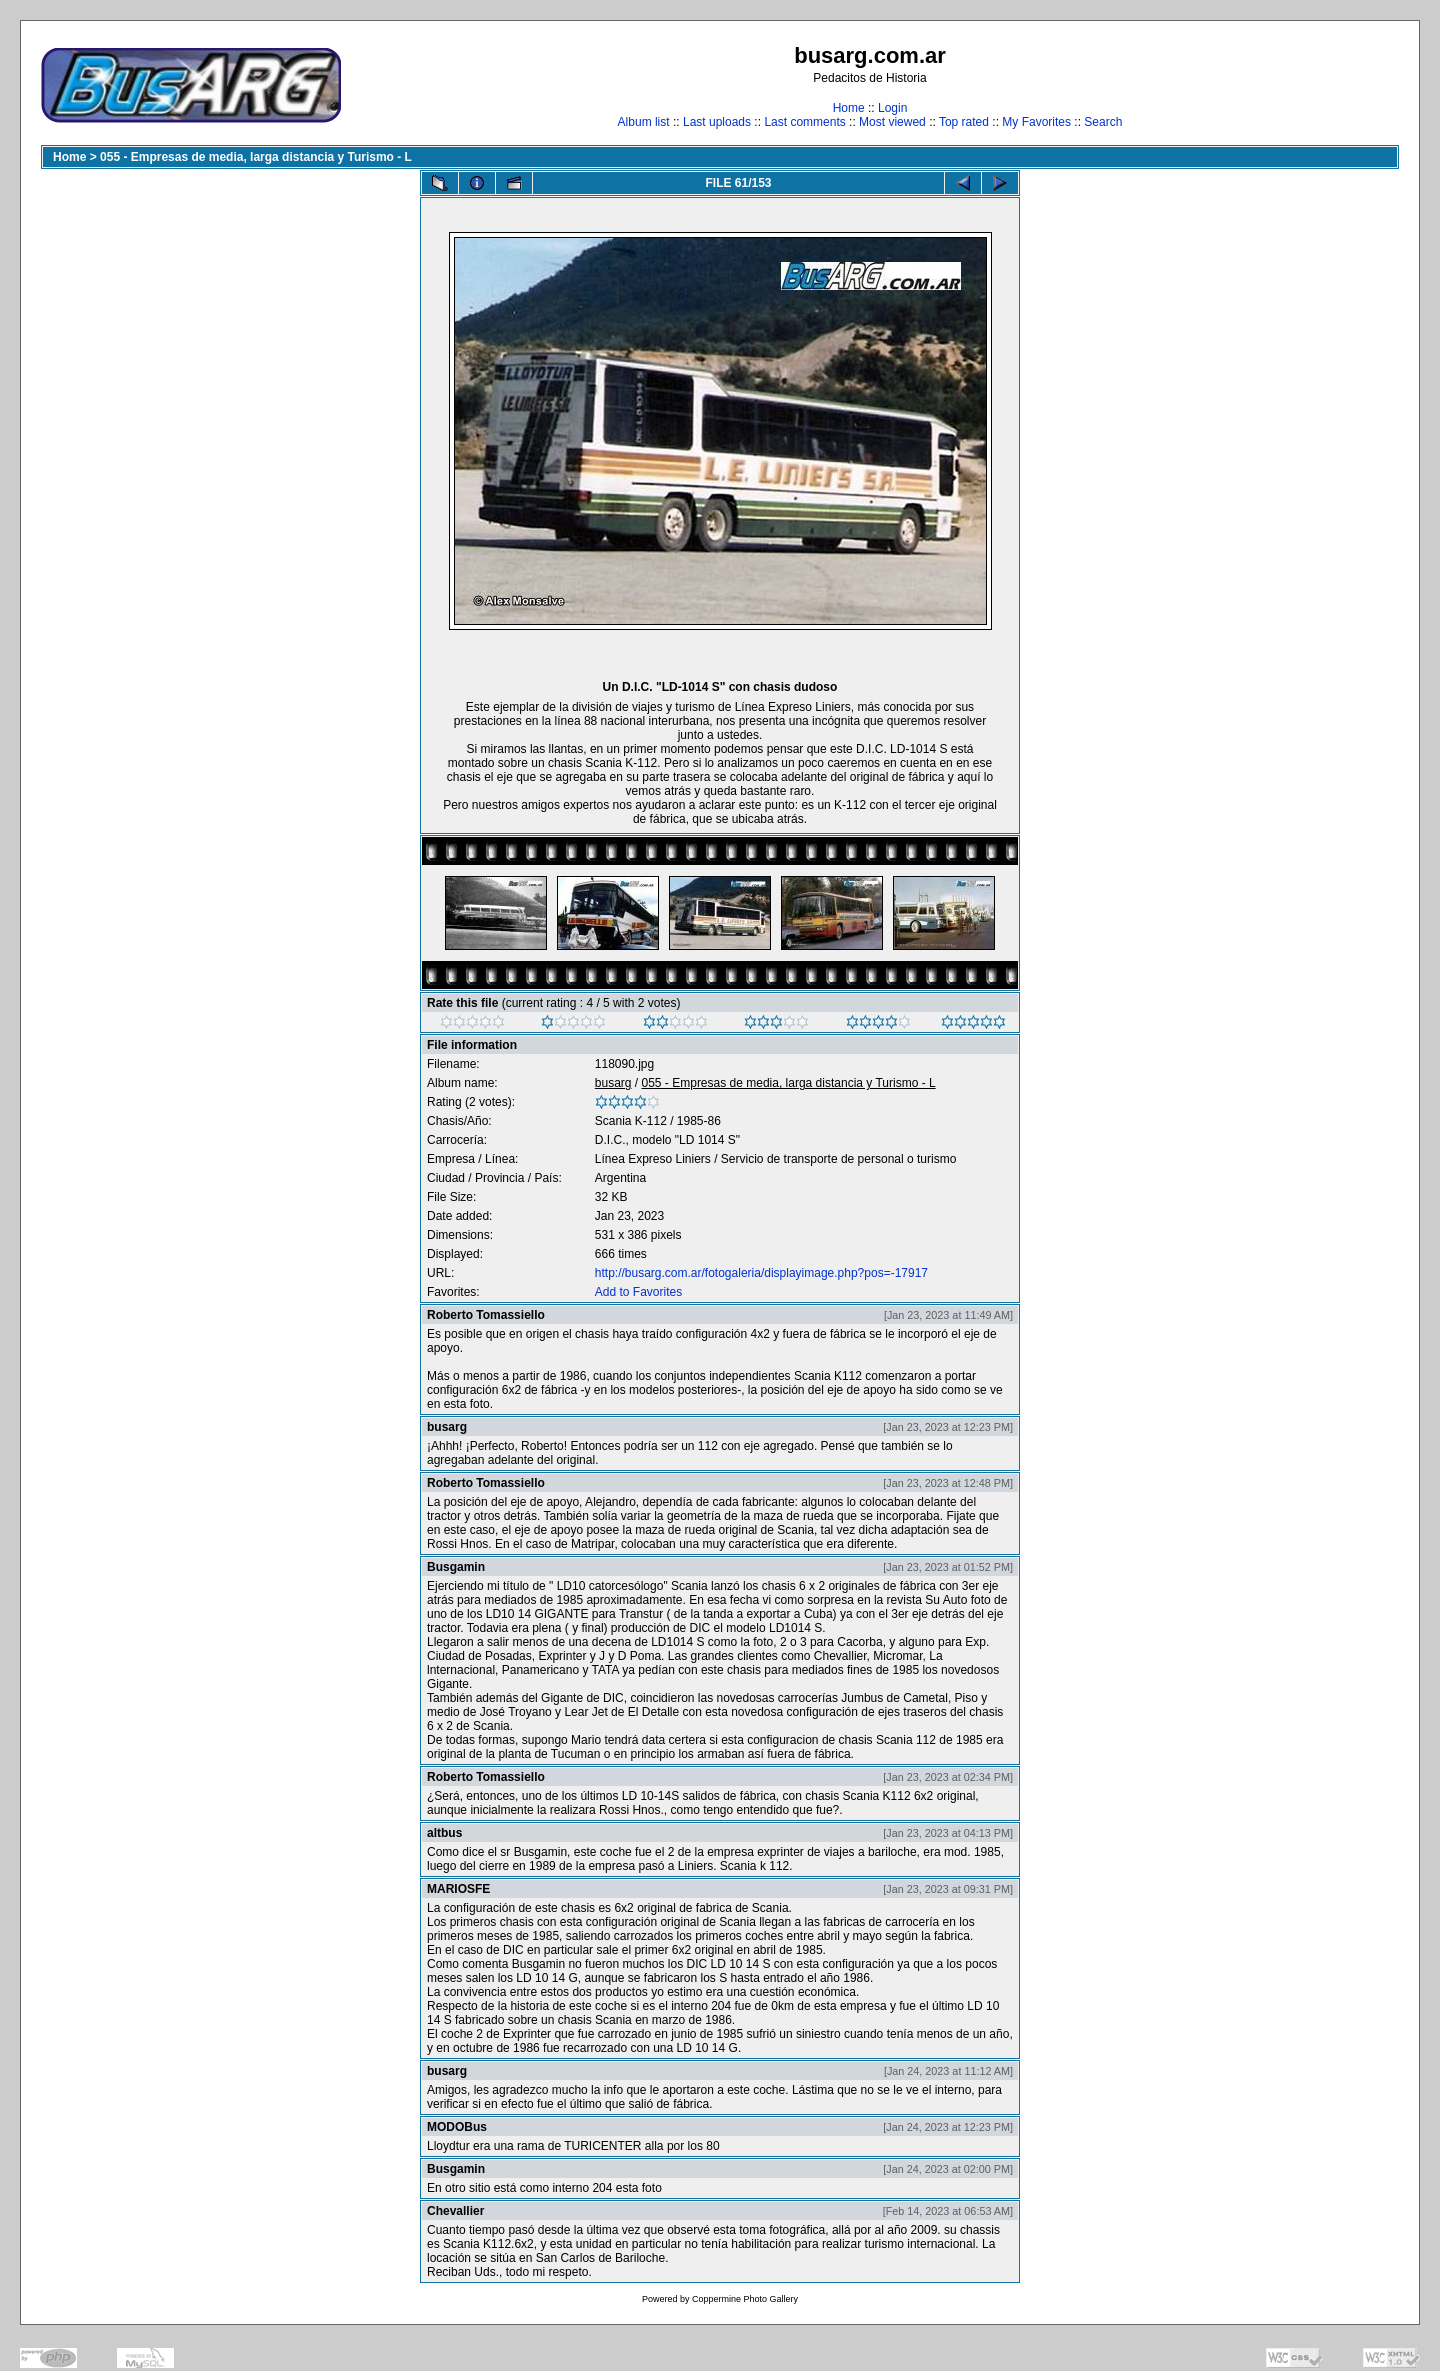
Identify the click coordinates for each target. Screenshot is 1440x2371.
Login (892, 108)
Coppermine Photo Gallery (745, 2299)
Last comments (804, 122)
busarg (613, 1083)
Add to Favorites (638, 1292)
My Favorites (1036, 122)
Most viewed (892, 122)
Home (849, 108)
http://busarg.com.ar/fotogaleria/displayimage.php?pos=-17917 (761, 1273)
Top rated (964, 122)
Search (1103, 122)
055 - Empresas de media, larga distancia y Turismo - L (256, 157)
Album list (644, 122)
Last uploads (717, 122)
